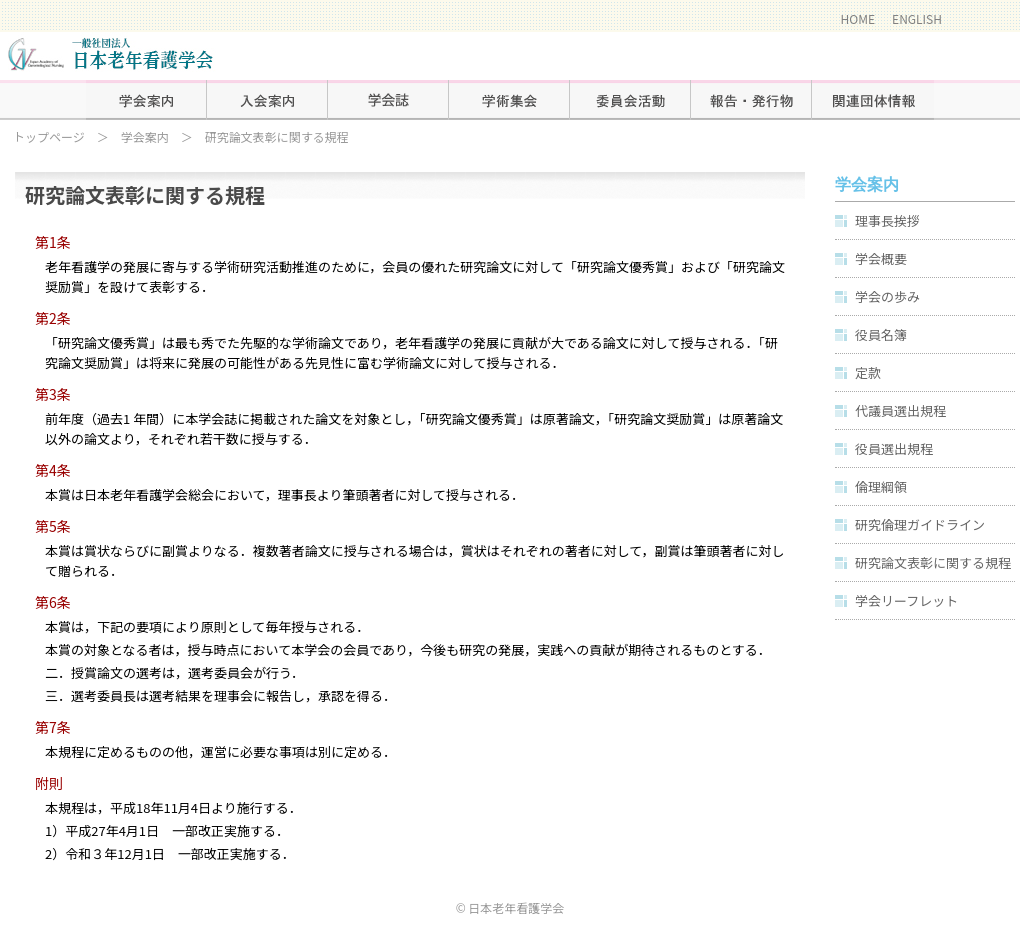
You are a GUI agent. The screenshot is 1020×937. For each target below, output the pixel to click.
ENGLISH (917, 18)
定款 (868, 372)
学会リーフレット (906, 600)
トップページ (49, 136)
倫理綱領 (881, 486)
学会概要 (881, 258)
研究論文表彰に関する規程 (933, 562)
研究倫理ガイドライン (920, 524)
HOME (858, 18)
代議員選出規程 (900, 410)
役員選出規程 (894, 448)
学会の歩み (887, 296)
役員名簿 (881, 334)
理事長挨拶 (887, 220)
